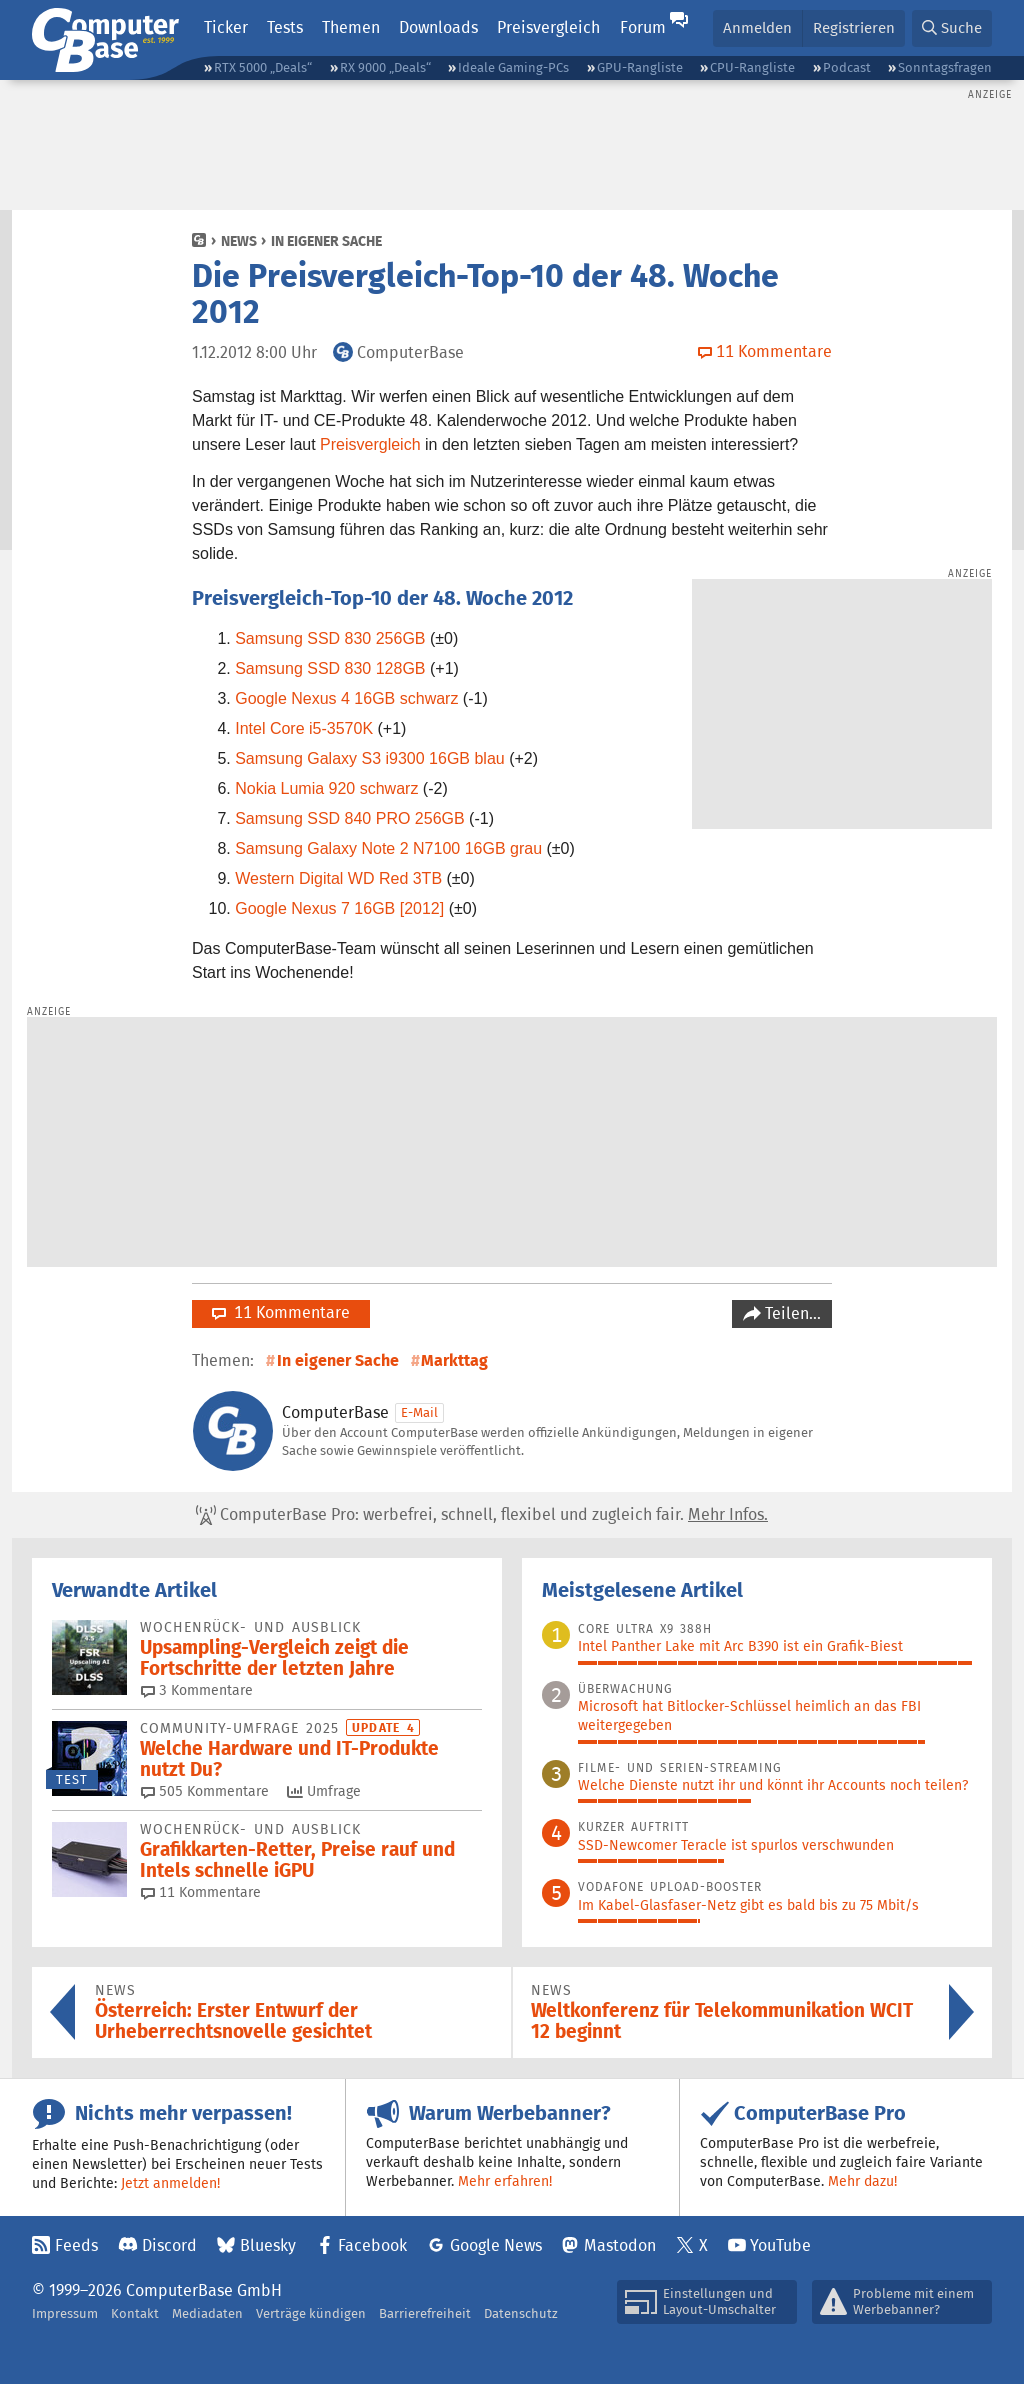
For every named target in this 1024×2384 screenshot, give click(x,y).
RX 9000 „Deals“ (385, 67)
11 (201, 1892)
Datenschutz (521, 2313)
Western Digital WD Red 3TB (338, 878)
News (239, 241)
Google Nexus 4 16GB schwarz (346, 698)
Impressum (65, 2313)
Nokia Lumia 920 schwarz (326, 788)
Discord (169, 2245)
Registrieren (854, 27)
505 (205, 1791)
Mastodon (620, 2245)
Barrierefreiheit (425, 2313)
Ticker (226, 27)
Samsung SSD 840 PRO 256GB (349, 818)
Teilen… (791, 1313)
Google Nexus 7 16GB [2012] (339, 908)
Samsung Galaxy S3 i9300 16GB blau (370, 758)
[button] (952, 28)
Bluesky (268, 2245)
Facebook (372, 2245)
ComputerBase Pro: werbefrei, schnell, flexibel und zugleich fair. (482, 1515)
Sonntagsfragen (945, 67)
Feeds (76, 2245)
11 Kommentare (281, 1312)
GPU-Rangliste (640, 67)
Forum (643, 27)
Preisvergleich (548, 27)
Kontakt (135, 2313)
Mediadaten (207, 2313)
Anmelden (757, 27)
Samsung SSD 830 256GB (330, 638)
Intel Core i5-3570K (304, 728)
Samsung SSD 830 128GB (330, 668)
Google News (496, 2245)
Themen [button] (351, 27)
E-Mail (419, 1412)
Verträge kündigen (311, 2313)
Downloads (438, 27)
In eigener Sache (326, 241)
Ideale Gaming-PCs (513, 67)
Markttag (454, 1360)
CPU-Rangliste (752, 67)
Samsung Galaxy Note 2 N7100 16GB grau (388, 848)
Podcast (847, 67)
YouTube (780, 2245)
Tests (285, 27)
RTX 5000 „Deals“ (263, 67)
